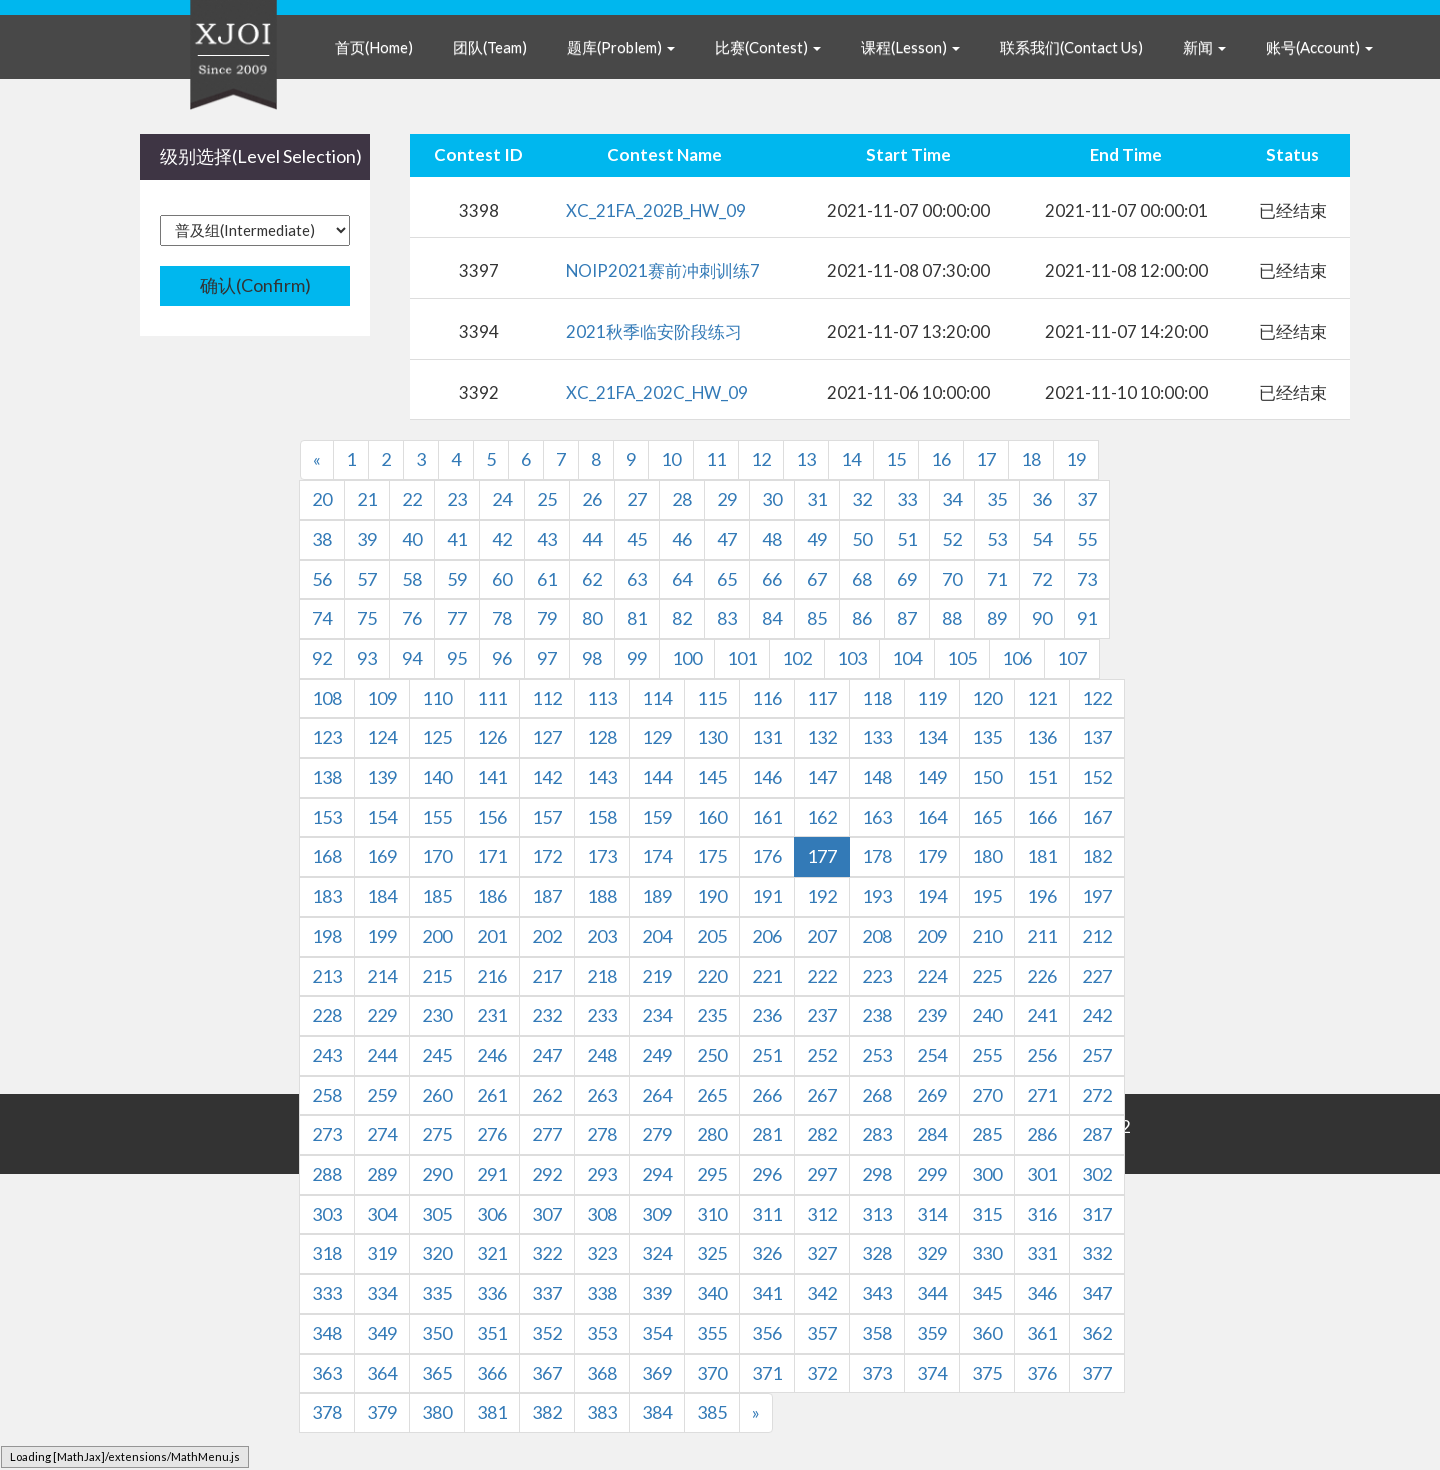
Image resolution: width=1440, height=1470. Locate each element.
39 (367, 539)
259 (382, 1095)
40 (412, 539)
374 (932, 1373)
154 (382, 817)
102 (797, 658)
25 (547, 499)
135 (987, 737)
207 (822, 936)
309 (657, 1214)
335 (437, 1293)
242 (1097, 1015)
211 (1042, 936)
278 (602, 1134)
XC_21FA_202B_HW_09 (656, 210)
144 (657, 777)
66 (772, 579)
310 (712, 1214)
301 (1042, 1174)
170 (437, 856)
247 (547, 1055)
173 (602, 856)
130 (712, 737)
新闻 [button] (1204, 47)
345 (987, 1293)
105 (962, 658)
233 (602, 1015)
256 (1042, 1055)
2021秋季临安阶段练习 (654, 331)
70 (952, 579)
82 (682, 618)
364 (382, 1373)
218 (602, 976)
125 (437, 737)
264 (657, 1095)
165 (987, 817)
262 (547, 1095)
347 (1097, 1293)
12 (761, 459)
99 (637, 658)
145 (712, 777)
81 (637, 618)
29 (727, 499)
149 (932, 777)
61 (547, 579)
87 (907, 618)
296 (767, 1174)
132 (822, 737)
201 (492, 936)
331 (1042, 1253)
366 (492, 1373)
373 (877, 1373)
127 (547, 737)
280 (712, 1134)
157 (547, 817)
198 (327, 936)
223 (877, 976)
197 (1097, 896)
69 (907, 579)
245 (437, 1055)
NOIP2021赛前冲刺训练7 (663, 270)
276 (492, 1134)
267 (822, 1095)
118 (877, 698)
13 (806, 459)
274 (382, 1134)
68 (862, 579)
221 (767, 976)
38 (322, 539)
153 (327, 817)
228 (327, 1015)
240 (987, 1015)
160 (712, 817)
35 (997, 499)
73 (1087, 579)
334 (382, 1293)
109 (382, 698)
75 (367, 618)
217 (547, 976)
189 (657, 896)
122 (1097, 698)
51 (907, 539)
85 (817, 618)
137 (1097, 737)
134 (932, 737)
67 (817, 579)
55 (1087, 539)
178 (877, 856)
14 (851, 459)
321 (492, 1253)
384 (657, 1412)
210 (987, 936)
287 (1097, 1134)
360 (987, 1333)
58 (412, 579)
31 (817, 499)
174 (657, 856)
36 (1042, 499)
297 (822, 1174)
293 (602, 1174)
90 (1042, 618)
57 (367, 579)
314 (932, 1214)
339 (657, 1293)
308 (602, 1214)
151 (1042, 777)
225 (987, 976)
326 (767, 1253)
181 (1042, 856)
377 (1097, 1373)
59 (457, 579)
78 (502, 618)
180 (987, 856)
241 (1042, 1015)
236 (767, 1015)
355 (712, 1333)
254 (932, 1055)
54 (1042, 539)
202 (547, 936)
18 (1031, 459)
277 (547, 1134)
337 (547, 1293)
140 (437, 777)
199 (382, 936)
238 (877, 1015)
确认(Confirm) (255, 285)
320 (437, 1253)
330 (987, 1253)
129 (657, 737)
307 (547, 1214)
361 (1042, 1333)
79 (547, 618)
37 (1087, 499)
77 (457, 618)
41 (457, 539)
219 (657, 976)
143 (602, 777)
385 (712, 1412)
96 (502, 658)
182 (1097, 856)
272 (1097, 1095)
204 (657, 936)
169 (382, 856)
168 (327, 856)
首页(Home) (374, 47)
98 (592, 658)
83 (727, 618)
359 (932, 1333)
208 (877, 936)
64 (682, 579)
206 (767, 936)
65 (727, 579)
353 (602, 1333)
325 (712, 1253)
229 (382, 1015)
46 (682, 539)
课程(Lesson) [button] (910, 47)
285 (987, 1134)
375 (987, 1373)
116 (767, 698)
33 (907, 499)
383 (602, 1412)
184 (382, 896)
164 (932, 817)
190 (712, 896)
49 (817, 539)
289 (382, 1174)
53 (997, 539)
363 (327, 1373)
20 (322, 499)
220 (712, 976)
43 (547, 539)
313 (877, 1214)
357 (822, 1333)
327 (822, 1253)
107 (1072, 658)
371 (767, 1373)
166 (1042, 817)
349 (382, 1333)
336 (492, 1293)
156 (492, 817)
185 (437, 896)
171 (492, 856)
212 (1097, 936)
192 (822, 896)
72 (1042, 579)
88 (952, 618)
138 (327, 777)
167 (1097, 817)
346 (1042, 1293)
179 (932, 856)
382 (547, 1412)
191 (767, 896)
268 (877, 1095)
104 (907, 658)
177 (822, 856)
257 (1097, 1055)
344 (932, 1293)
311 (767, 1214)
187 (547, 896)
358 (877, 1333)
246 (492, 1055)
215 (437, 976)
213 (327, 976)
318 (327, 1253)
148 (877, 777)
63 (637, 579)
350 (437, 1333)
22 (412, 499)
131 (767, 737)
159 (657, 817)
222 (822, 976)
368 (602, 1373)
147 (822, 777)
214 (382, 976)
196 (1042, 896)
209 (932, 936)
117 (822, 698)
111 (492, 698)
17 (986, 459)
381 (492, 1412)
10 (671, 459)
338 (602, 1293)
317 (1097, 1214)
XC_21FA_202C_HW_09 (657, 392)
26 (592, 499)
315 (987, 1214)
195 (987, 896)
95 (457, 658)
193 (877, 896)
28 (682, 499)
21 (367, 499)
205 (712, 936)
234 (657, 1015)
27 (637, 499)
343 (877, 1293)
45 (637, 539)
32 (862, 499)
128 (602, 737)
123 (327, 737)
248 (602, 1055)
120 (987, 698)
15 (896, 459)
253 (877, 1055)
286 (1042, 1134)
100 (687, 658)
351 (492, 1333)
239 (932, 1015)
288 (327, 1174)
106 (1017, 658)
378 (327, 1412)
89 (997, 618)
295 (712, 1174)
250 (712, 1055)
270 (987, 1095)
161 (767, 817)
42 (502, 539)
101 (742, 658)
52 (952, 539)
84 (772, 618)
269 (932, 1095)
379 (382, 1412)
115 (712, 698)
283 (877, 1134)
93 (367, 658)
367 (547, 1373)
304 (382, 1214)
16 (941, 459)
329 (932, 1253)
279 (657, 1134)
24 (502, 499)
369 (657, 1373)
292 (547, 1174)
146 (767, 777)
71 (997, 579)
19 (1076, 459)
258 (327, 1095)
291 (492, 1174)
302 (1097, 1174)
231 (492, 1015)
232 (547, 1015)
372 (822, 1373)
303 (327, 1214)
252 (822, 1055)
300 (987, 1174)
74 (322, 618)
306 (492, 1214)
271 (1042, 1095)
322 (547, 1253)
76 (412, 618)
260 (437, 1095)
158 (602, 817)
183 (327, 896)
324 (657, 1253)
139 (382, 777)
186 (492, 896)
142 (547, 777)
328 (877, 1253)
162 (822, 817)
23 (457, 499)
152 (1097, 777)
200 (437, 936)
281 (767, 1134)
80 (592, 618)
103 (852, 658)
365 (437, 1373)
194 (932, 896)
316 (1042, 1214)
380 (437, 1412)
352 (547, 1333)
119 (932, 698)
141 (492, 777)
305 (437, 1214)
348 (327, 1333)
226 (1042, 976)
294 (657, 1174)
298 (877, 1174)
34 (952, 499)
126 (492, 737)
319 (382, 1253)
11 (716, 459)
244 (382, 1055)
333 (327, 1293)
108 (327, 698)
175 (712, 856)
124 (382, 737)
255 (987, 1055)
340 (712, 1293)
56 (322, 579)
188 (602, 896)
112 (547, 698)
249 (657, 1055)
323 (602, 1253)
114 (657, 698)
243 (327, 1055)
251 (767, 1055)
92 (322, 658)
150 (987, 777)
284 (932, 1134)
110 (437, 698)
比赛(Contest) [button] (768, 47)
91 (1087, 618)
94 (412, 658)
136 (1042, 737)
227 (1097, 976)
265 (712, 1095)
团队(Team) (490, 47)
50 (862, 539)
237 (822, 1015)
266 (767, 1095)
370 (712, 1373)
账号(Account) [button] (1319, 47)
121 (1042, 698)
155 (437, 817)
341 (767, 1293)
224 (932, 976)
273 (327, 1134)
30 (772, 499)
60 (502, 579)
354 (657, 1333)
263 (602, 1095)
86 (862, 618)
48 (772, 539)
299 (932, 1174)
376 (1042, 1373)
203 (602, 936)
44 (592, 539)
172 (547, 856)
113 (602, 698)
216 (492, 976)
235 (712, 1015)
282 (822, 1134)
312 (822, 1214)
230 (437, 1015)
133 (877, 737)
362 (1097, 1333)
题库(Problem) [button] (621, 47)
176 (767, 856)
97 (547, 658)
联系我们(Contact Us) (1071, 47)
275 (437, 1134)
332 (1097, 1253)
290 (437, 1174)
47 (727, 539)
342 (822, 1293)
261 (492, 1095)
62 (592, 579)
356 (767, 1333)
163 (877, 817)
